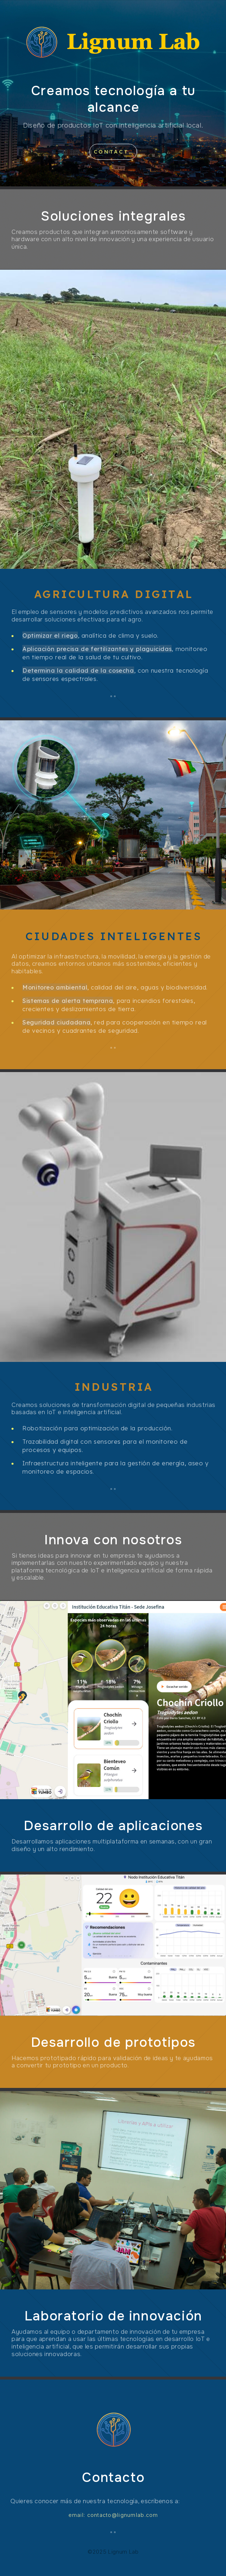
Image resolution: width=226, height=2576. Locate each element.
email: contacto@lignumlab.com (113, 2515)
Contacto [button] (114, 151)
